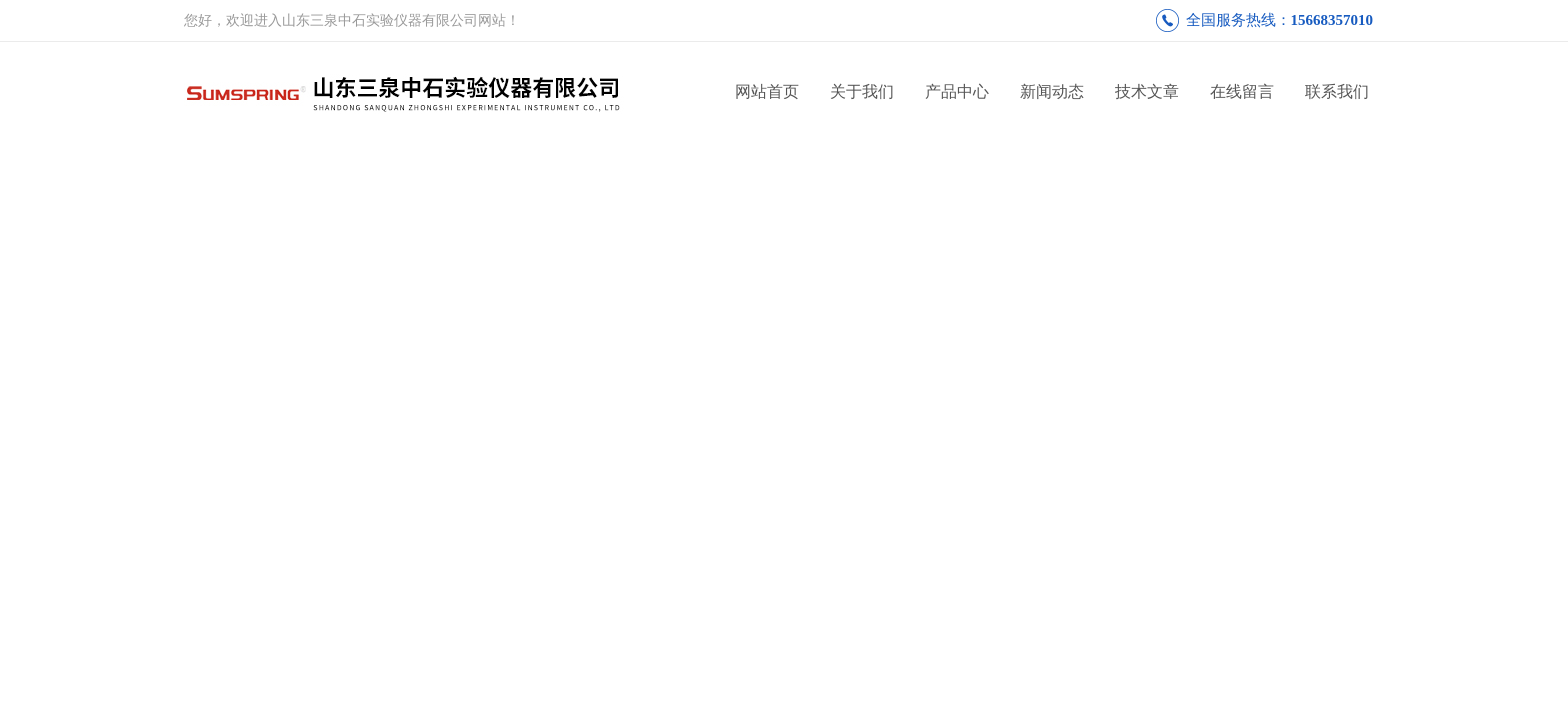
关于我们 (862, 91)
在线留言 (1242, 91)
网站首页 (767, 91)
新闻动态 (1052, 91)
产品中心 (957, 91)
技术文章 (1147, 91)
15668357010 (1332, 20)
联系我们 (1337, 91)
